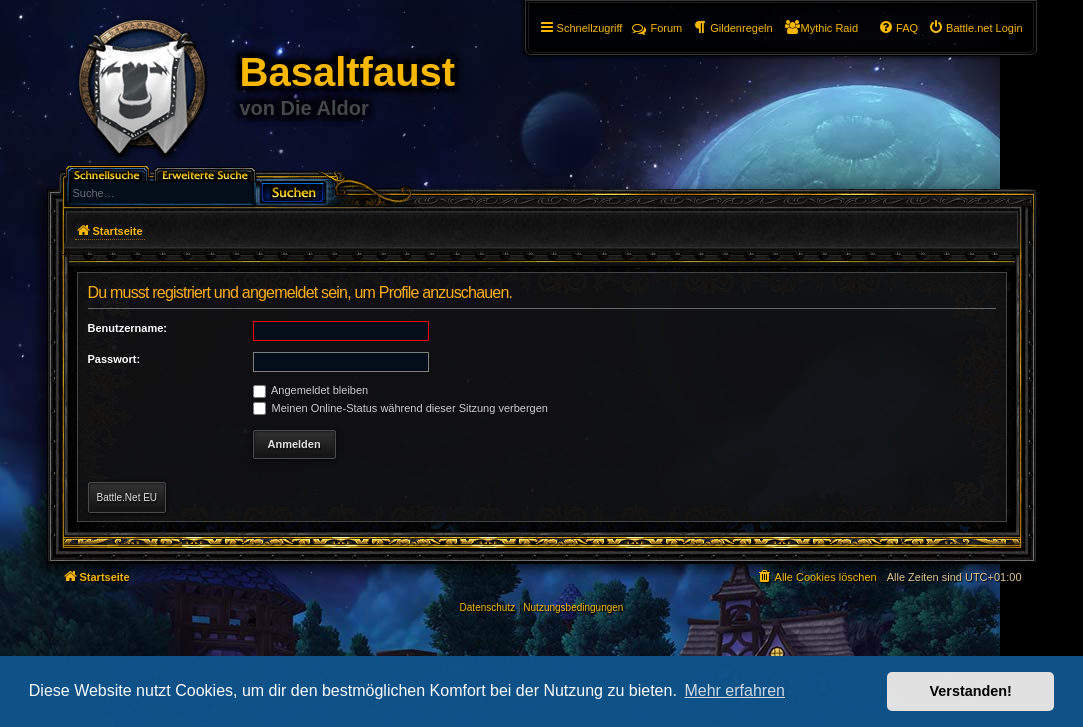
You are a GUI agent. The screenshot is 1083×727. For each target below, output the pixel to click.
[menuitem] (975, 28)
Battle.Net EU (127, 497)
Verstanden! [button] (971, 691)
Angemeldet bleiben (311, 390)
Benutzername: (127, 328)
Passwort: (114, 359)
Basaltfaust (348, 72)
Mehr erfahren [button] (734, 690)
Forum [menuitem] (657, 28)
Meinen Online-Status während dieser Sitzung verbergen (400, 408)
